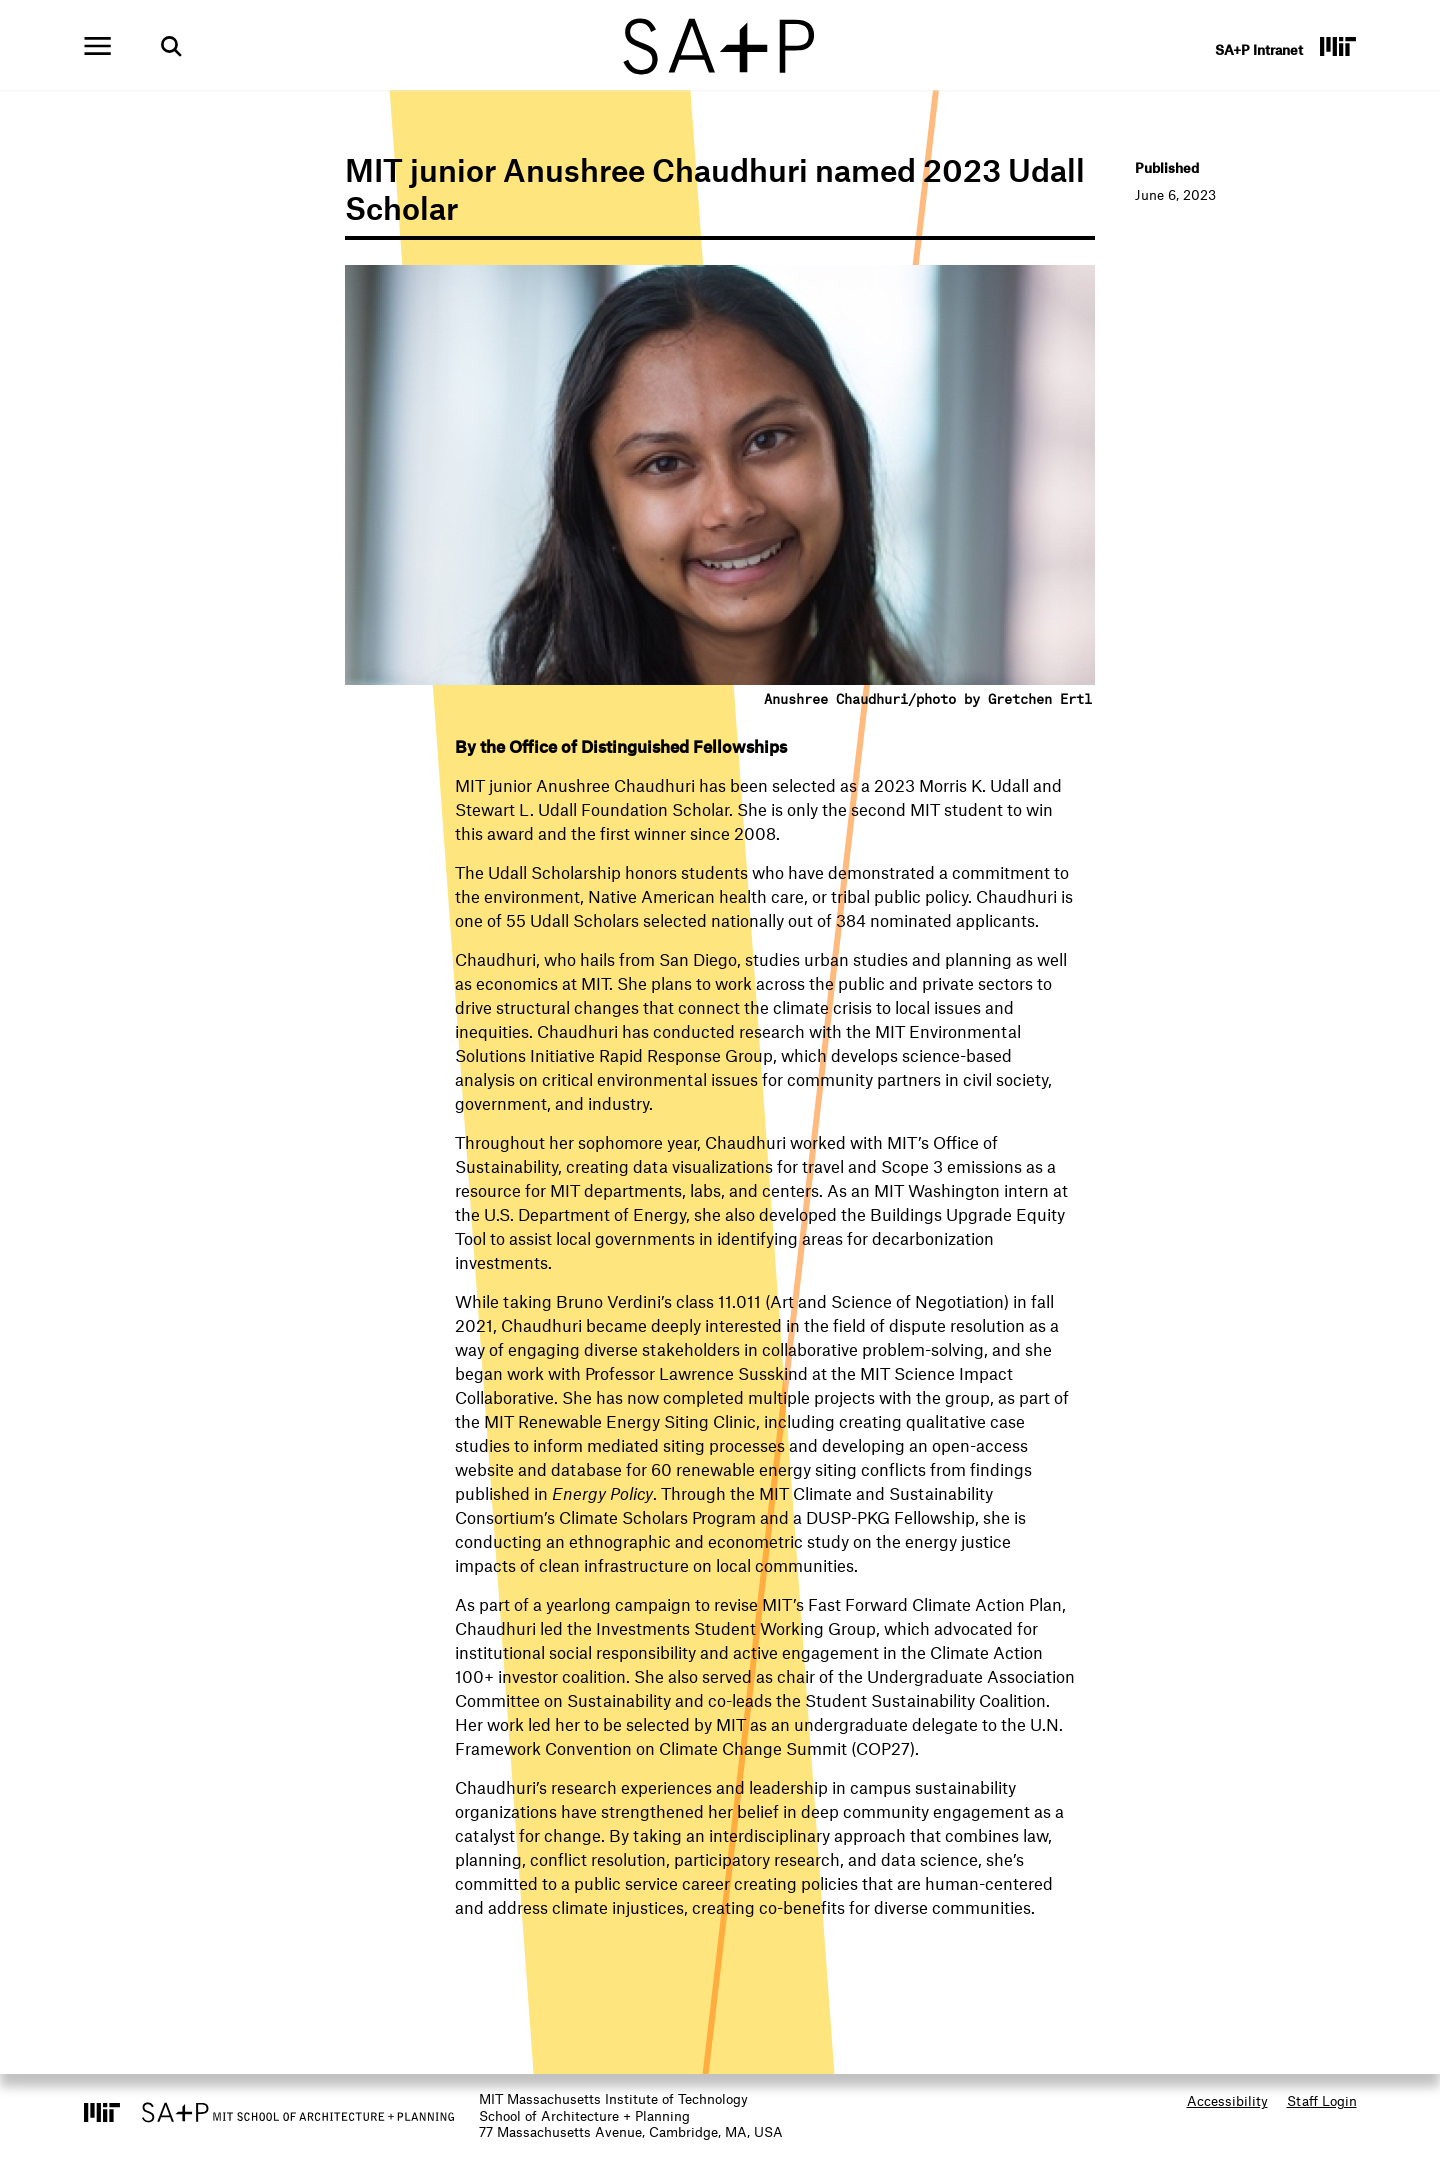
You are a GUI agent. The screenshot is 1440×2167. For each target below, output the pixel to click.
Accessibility (1227, 2100)
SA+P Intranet (1259, 49)
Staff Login (1322, 2100)
